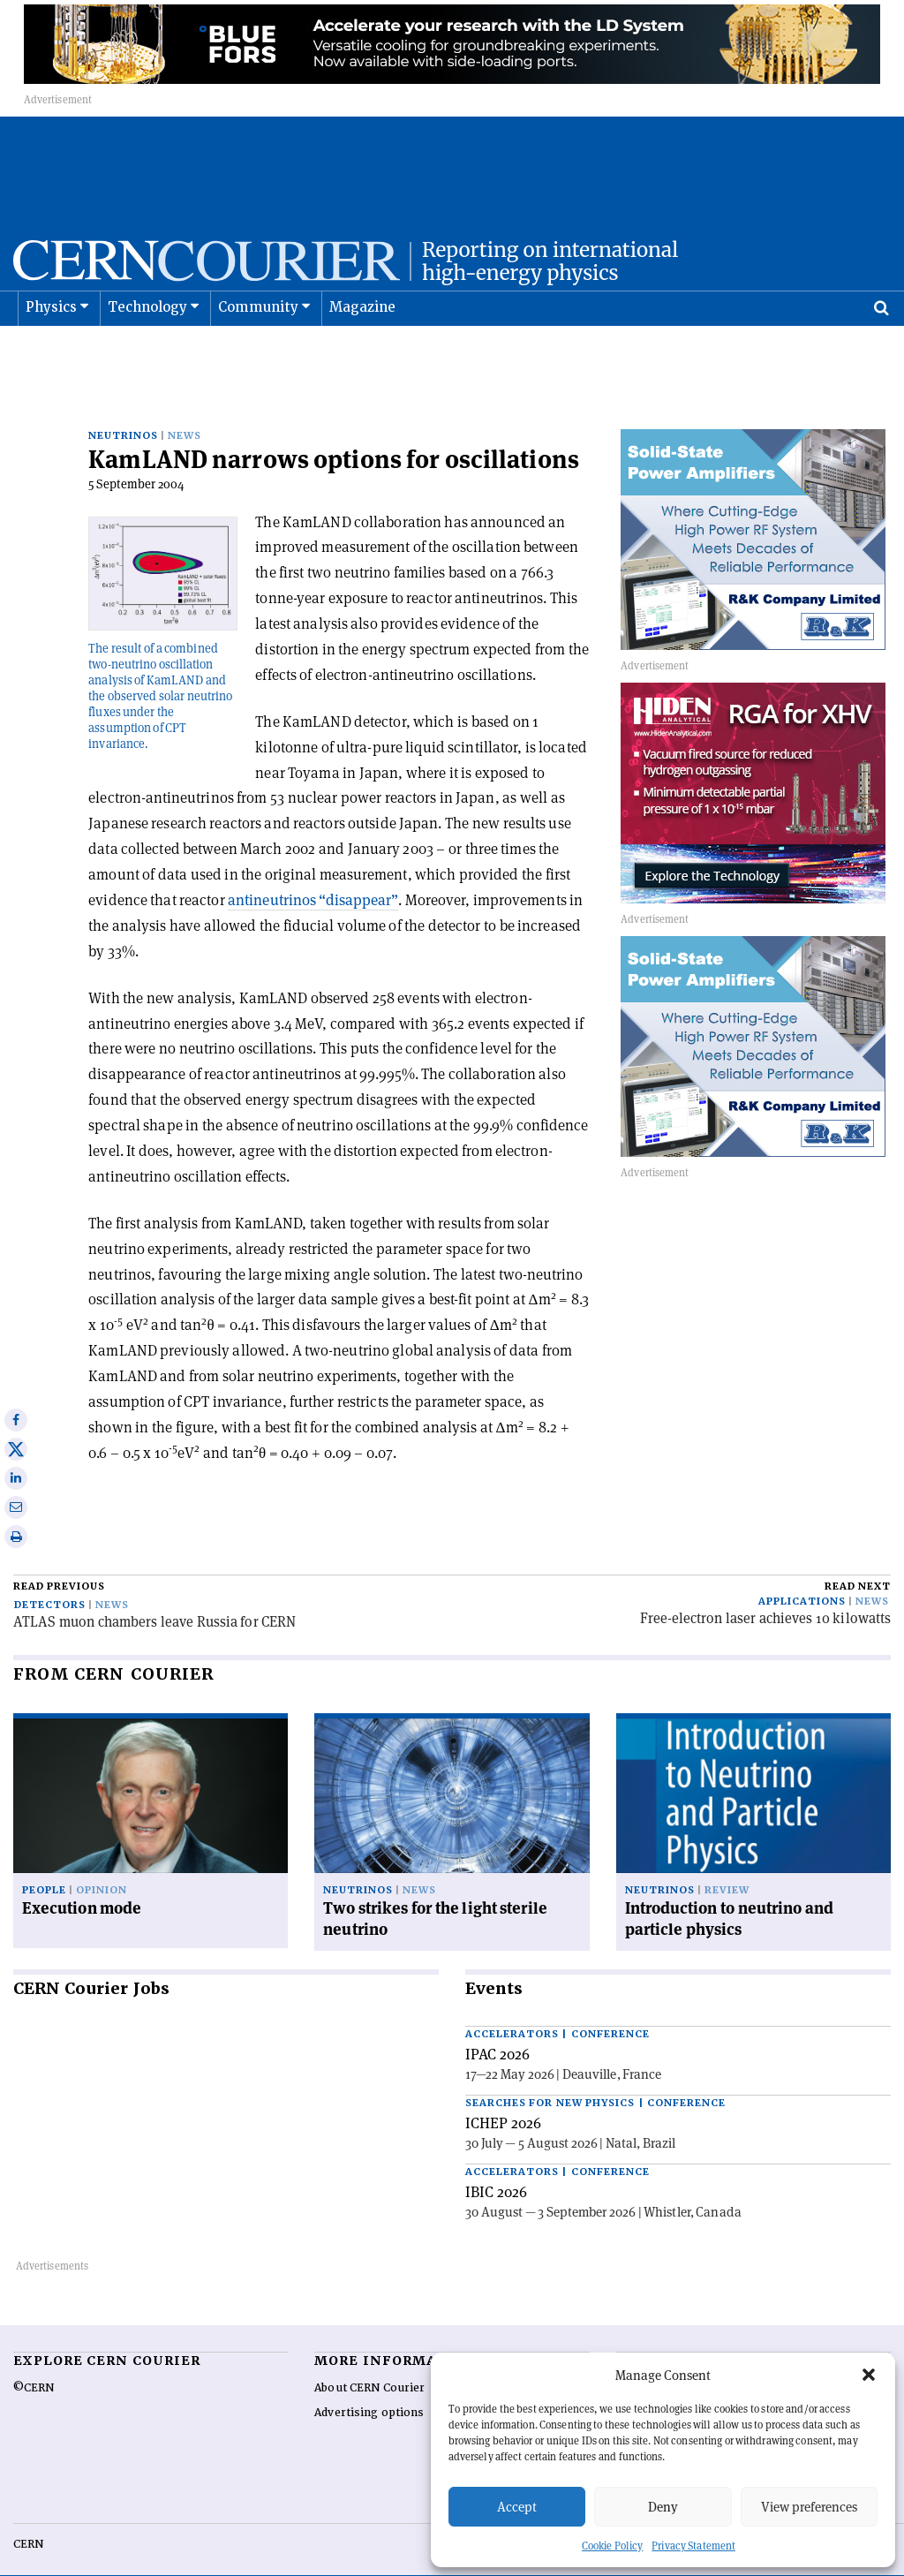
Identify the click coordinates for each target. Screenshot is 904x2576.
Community (258, 351)
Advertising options (369, 2384)
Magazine (362, 351)
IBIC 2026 (496, 2163)
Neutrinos (123, 408)
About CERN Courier (369, 2360)
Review (727, 1862)
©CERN (33, 2360)
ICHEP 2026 (503, 2094)
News (184, 408)
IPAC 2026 (497, 2026)
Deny (663, 2506)
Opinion (101, 1862)
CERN (28, 2516)
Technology (148, 351)
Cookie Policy (612, 2545)
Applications (802, 1573)
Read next (858, 1558)
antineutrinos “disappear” (313, 871)
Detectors (50, 1576)
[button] (869, 2374)
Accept (517, 2506)
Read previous (59, 1558)
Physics (51, 351)
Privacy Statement (693, 2545)
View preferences (809, 2506)
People (44, 1862)
